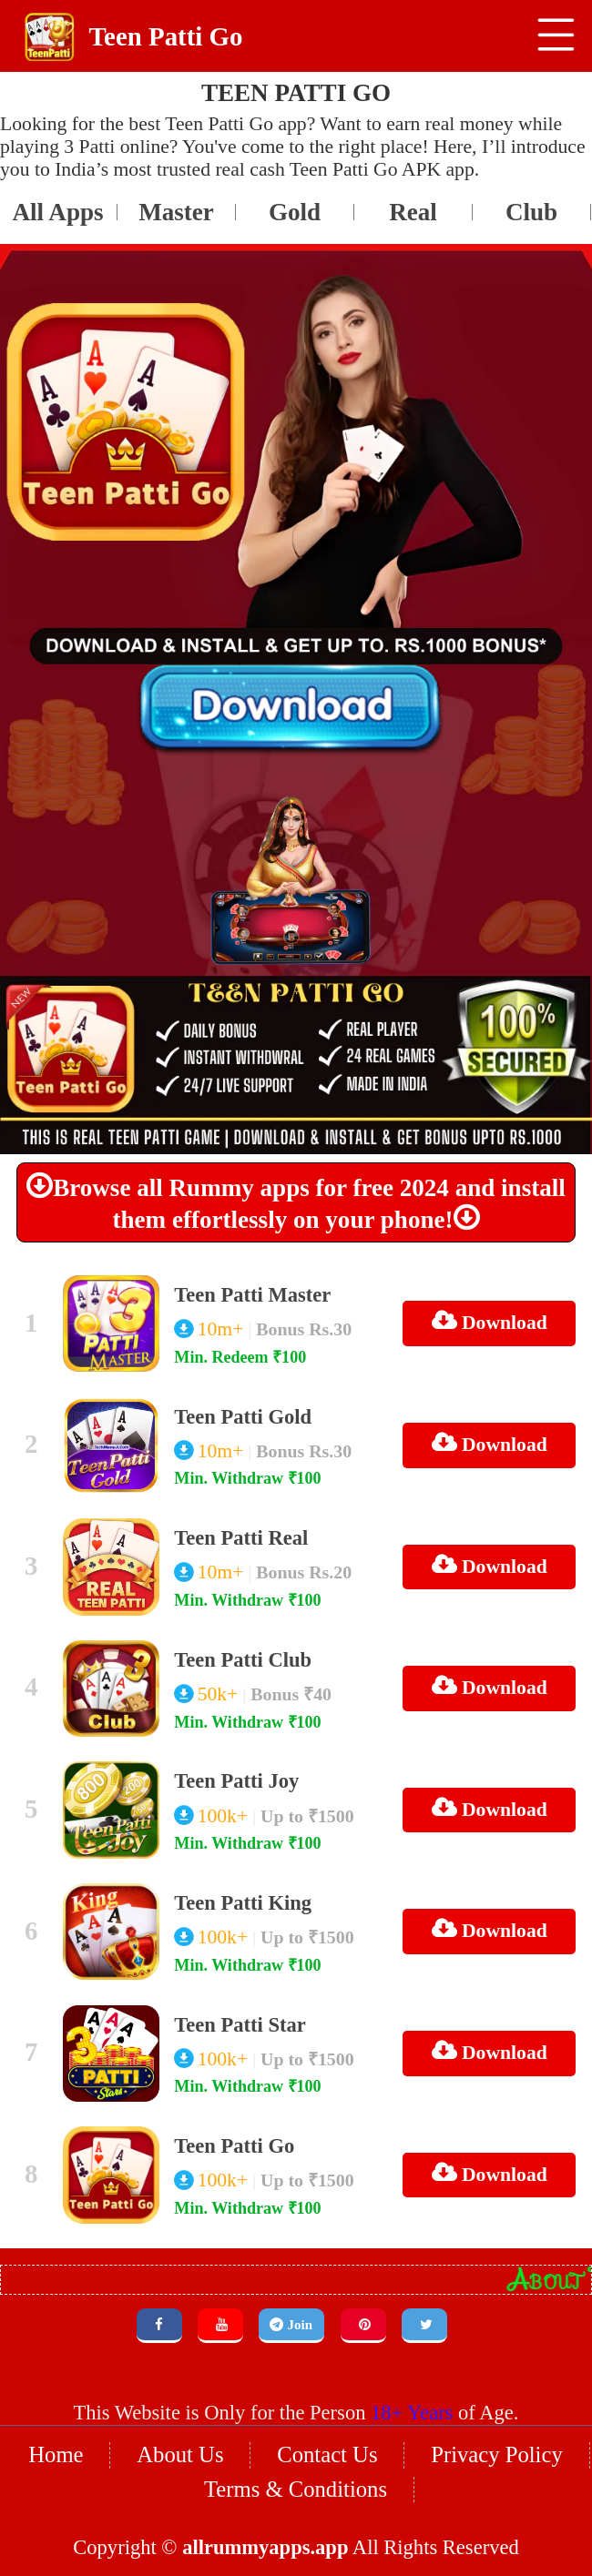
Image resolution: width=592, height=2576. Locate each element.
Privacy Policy (488, 2395)
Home (65, 2395)
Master (59, 203)
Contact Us (326, 2395)
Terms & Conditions (295, 2428)
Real (295, 203)
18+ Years (407, 2355)
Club (414, 203)
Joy (532, 203)
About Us (184, 2395)
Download (493, 1307)
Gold (177, 203)
